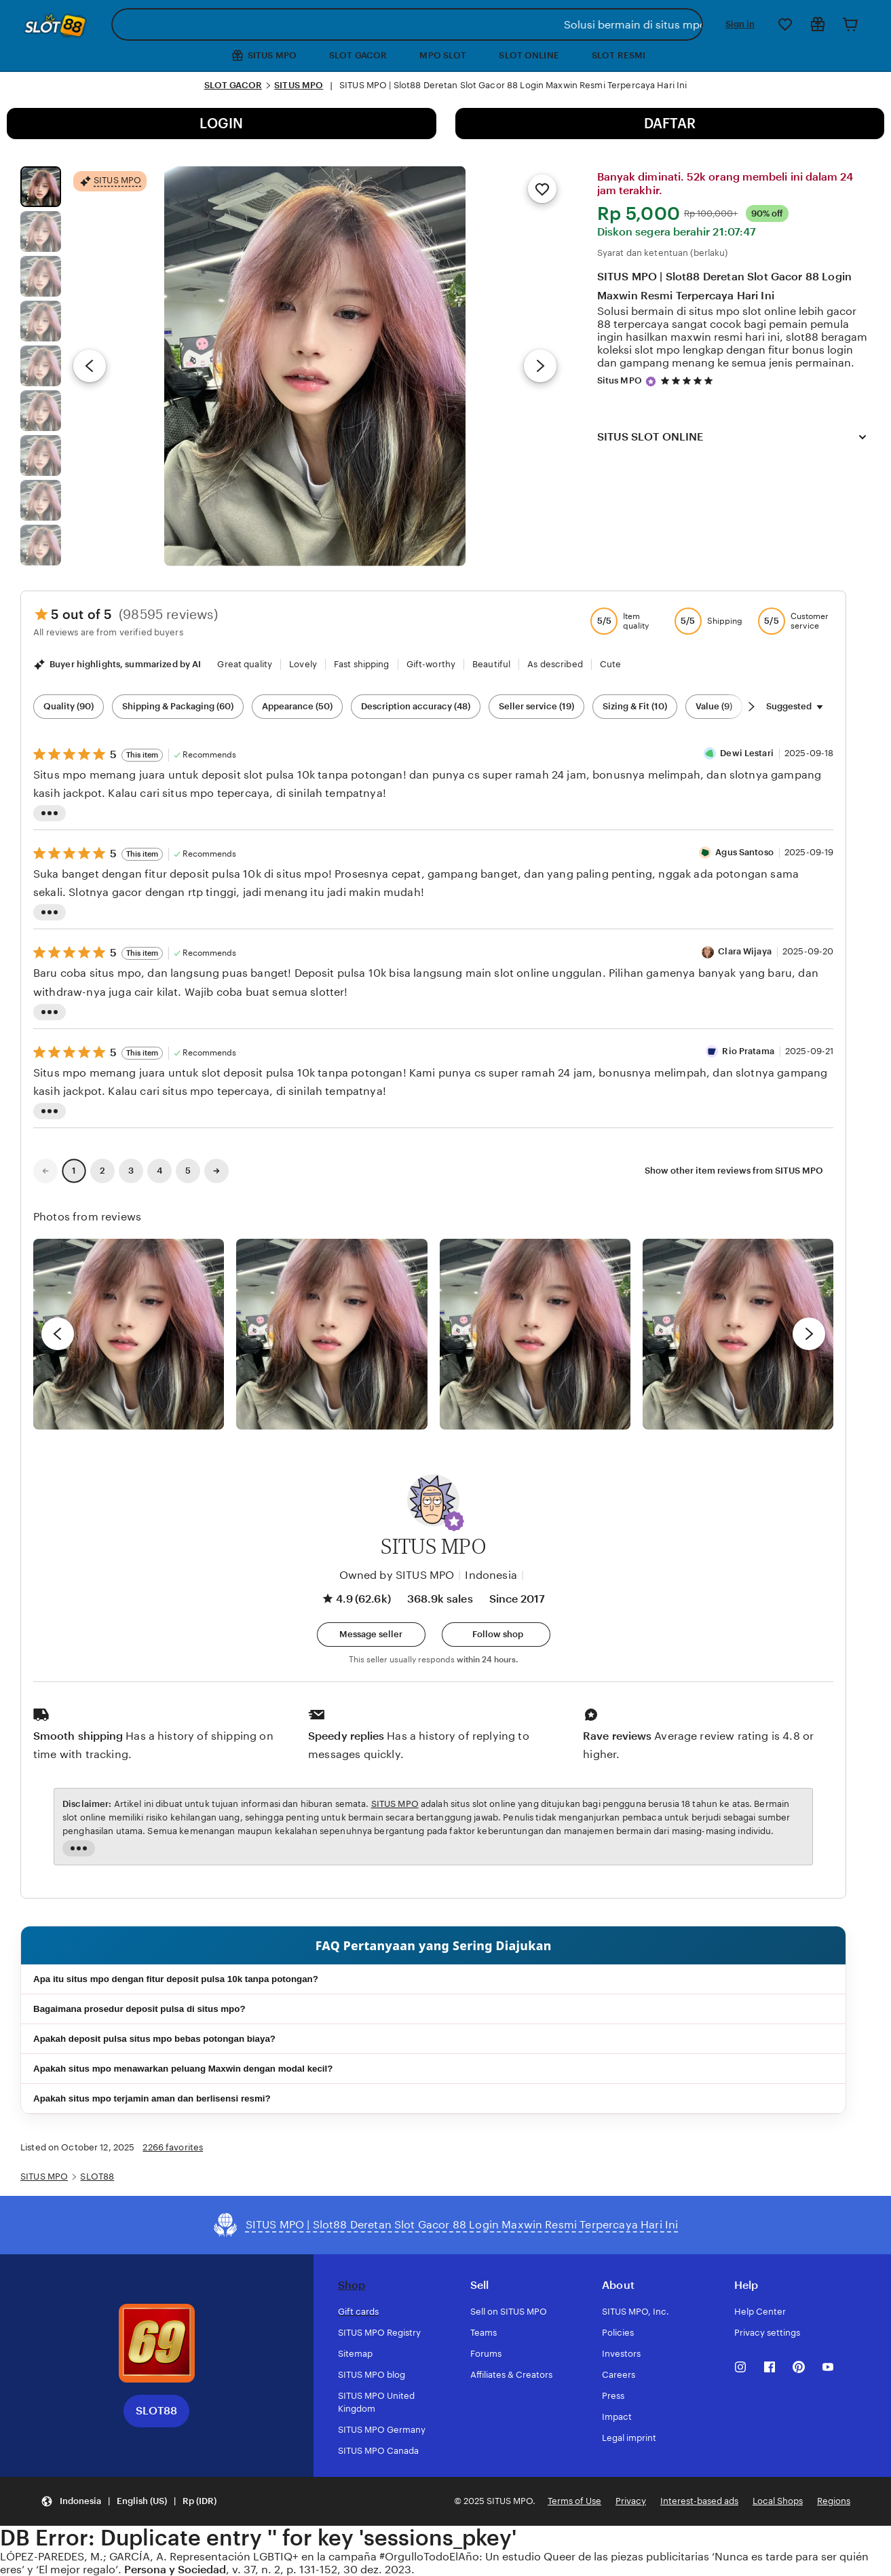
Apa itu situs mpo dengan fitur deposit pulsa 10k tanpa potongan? (175, 1979)
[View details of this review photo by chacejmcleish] (331, 1334)
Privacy (630, 2501)
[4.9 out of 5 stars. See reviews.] (689, 380)
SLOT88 (97, 2176)
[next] (809, 1334)
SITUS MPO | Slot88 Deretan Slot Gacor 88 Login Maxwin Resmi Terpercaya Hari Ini (724, 285)
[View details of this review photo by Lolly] (128, 1334)
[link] (45, 1171)
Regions (833, 2501)
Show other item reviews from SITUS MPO (734, 1170)
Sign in (740, 24)
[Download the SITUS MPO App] (157, 2343)
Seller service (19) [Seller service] (536, 706)
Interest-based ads (699, 2501)
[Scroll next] (751, 706)
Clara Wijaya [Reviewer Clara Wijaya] (745, 951)
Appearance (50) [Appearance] (297, 706)
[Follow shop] (496, 1634)
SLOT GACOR (358, 55)
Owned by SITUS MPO (397, 1575)
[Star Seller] (651, 381)
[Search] (690, 24)
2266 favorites (173, 2147)
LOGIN (221, 123)
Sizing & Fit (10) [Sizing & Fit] (635, 706)
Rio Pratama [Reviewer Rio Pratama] (748, 1051)
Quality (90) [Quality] (68, 706)
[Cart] (850, 24)
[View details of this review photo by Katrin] (738, 1334)
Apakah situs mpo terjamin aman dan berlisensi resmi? (152, 2098)
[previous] (57, 1334)
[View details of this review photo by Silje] (535, 1334)
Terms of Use (574, 2501)
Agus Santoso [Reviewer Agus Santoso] (744, 852)
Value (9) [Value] (714, 706)
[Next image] (540, 366)
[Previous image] (89, 366)
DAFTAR (670, 123)
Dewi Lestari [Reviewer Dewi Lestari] (747, 753)
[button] (454, 1521)
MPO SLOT (442, 55)
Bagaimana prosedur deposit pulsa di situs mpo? (139, 2009)
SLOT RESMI (618, 55)
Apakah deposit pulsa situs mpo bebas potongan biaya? (154, 2039)
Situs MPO (619, 380)
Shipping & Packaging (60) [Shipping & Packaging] (177, 706)
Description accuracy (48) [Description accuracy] (415, 706)
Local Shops (778, 2501)
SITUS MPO (298, 85)
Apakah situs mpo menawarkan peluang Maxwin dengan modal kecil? (183, 2069)
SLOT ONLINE (528, 55)
